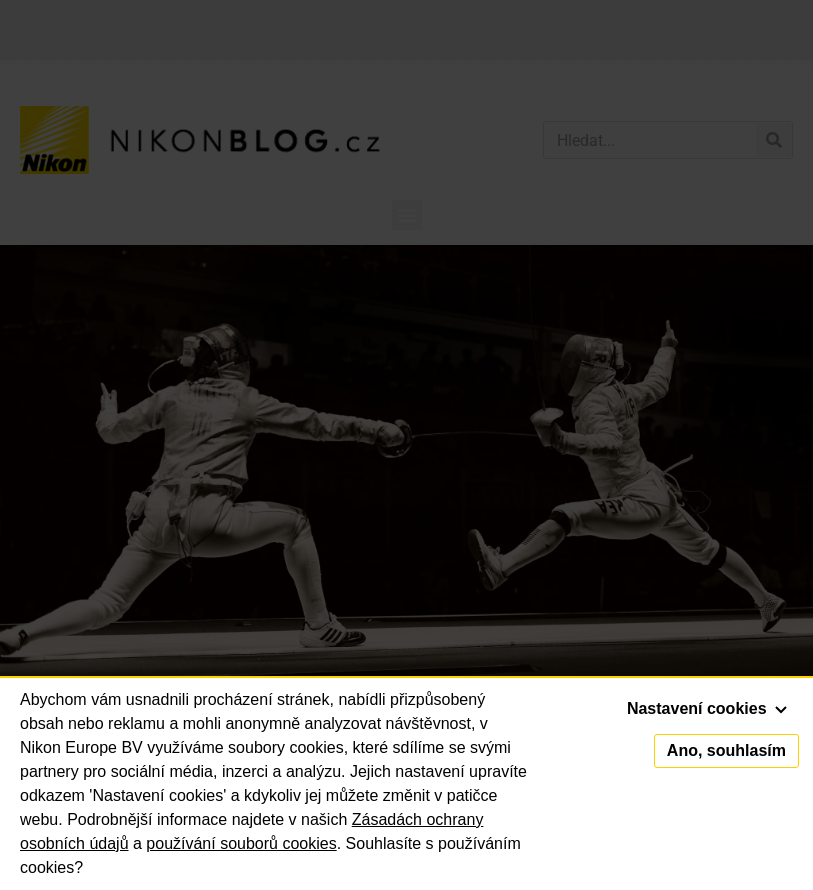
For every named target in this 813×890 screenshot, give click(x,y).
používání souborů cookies (241, 843)
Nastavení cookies (707, 708)
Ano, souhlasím (726, 750)
